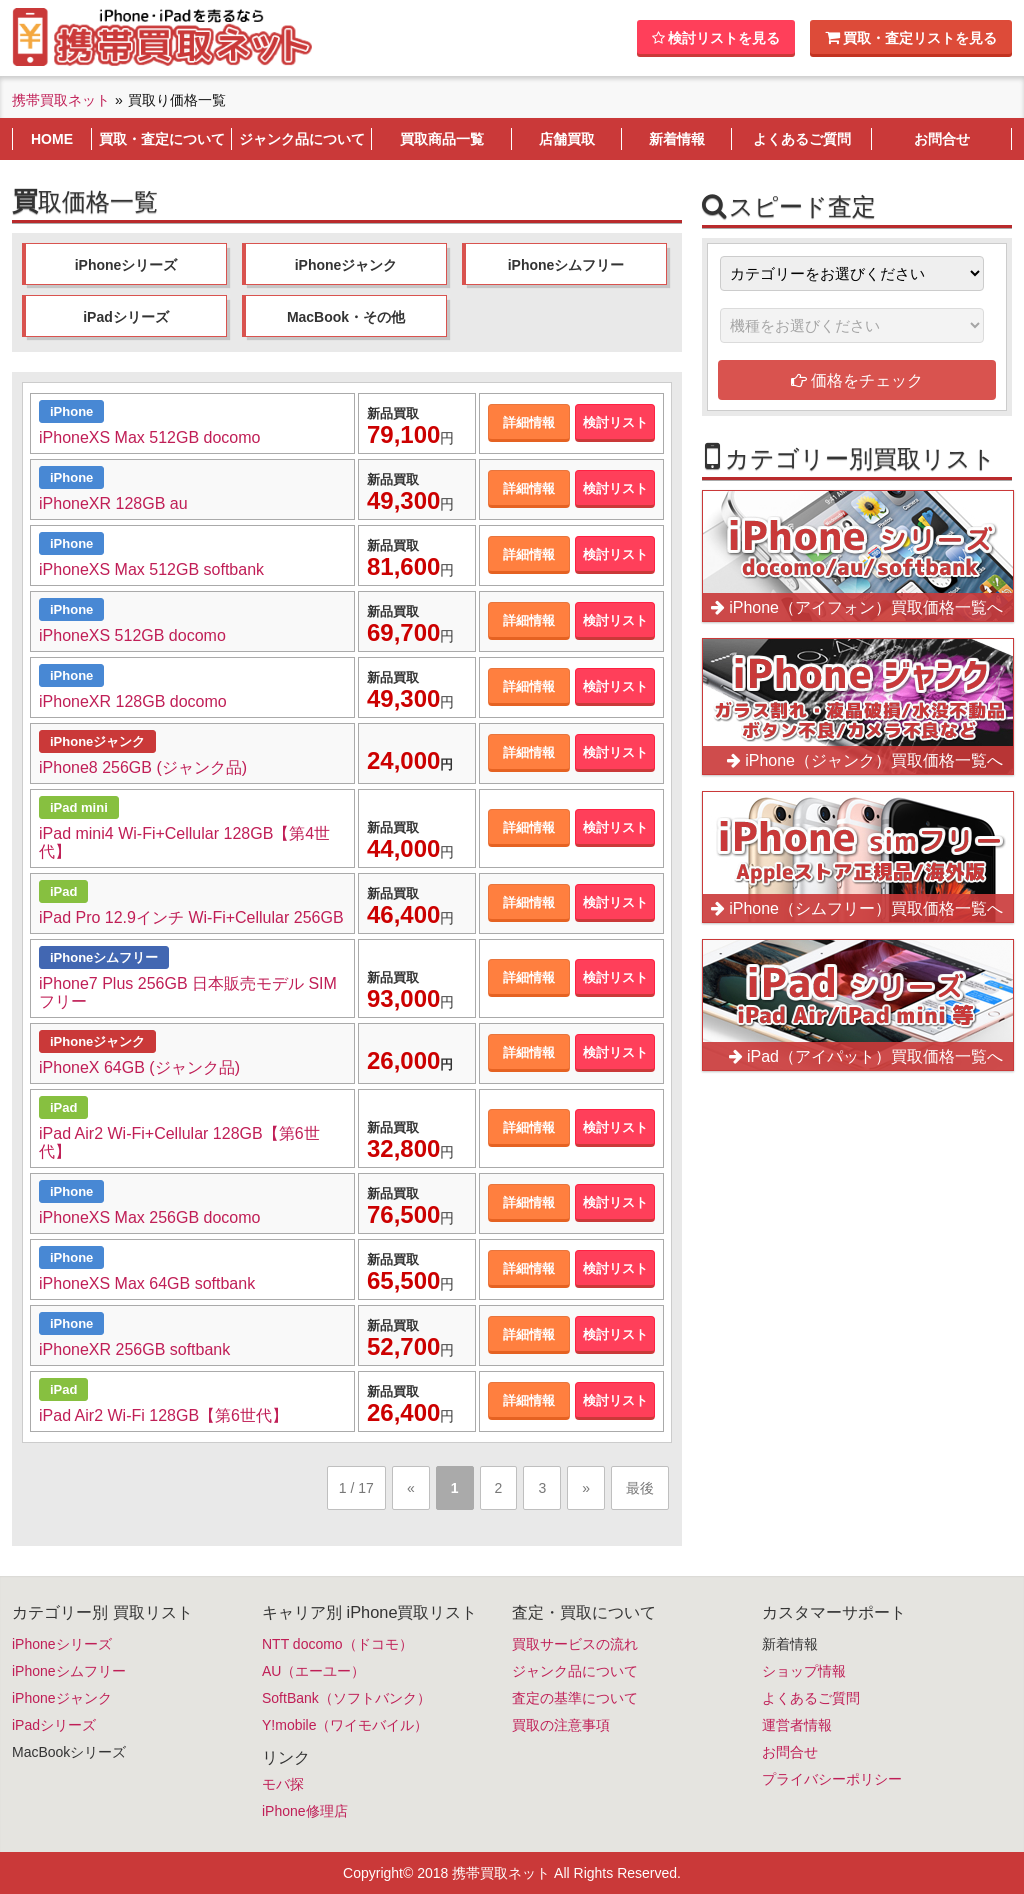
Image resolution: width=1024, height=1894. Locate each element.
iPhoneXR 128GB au (113, 503)
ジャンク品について (575, 1671)
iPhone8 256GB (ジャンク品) (143, 767)
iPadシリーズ (126, 317)
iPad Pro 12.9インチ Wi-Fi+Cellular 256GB (191, 917)
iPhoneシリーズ (126, 265)
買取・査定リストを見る (911, 37)
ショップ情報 (804, 1671)
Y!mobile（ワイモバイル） (345, 1725)
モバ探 (283, 1784)
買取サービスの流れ (575, 1644)
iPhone (71, 411)
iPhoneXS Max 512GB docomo (149, 437)
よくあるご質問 (811, 1698)
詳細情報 (529, 422)
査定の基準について (575, 1698)
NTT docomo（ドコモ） (337, 1644)
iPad (63, 891)
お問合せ (790, 1752)
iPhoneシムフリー (566, 265)
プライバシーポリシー (832, 1779)
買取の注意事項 (561, 1725)
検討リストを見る (716, 38)
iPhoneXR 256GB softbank (134, 1349)
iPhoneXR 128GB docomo (133, 701)
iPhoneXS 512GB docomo (132, 635)
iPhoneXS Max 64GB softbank (147, 1283)
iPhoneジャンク (346, 265)
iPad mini (79, 807)
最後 (640, 1488)
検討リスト (615, 422)
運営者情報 (797, 1725)
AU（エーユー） (313, 1671)
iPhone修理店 (305, 1811)
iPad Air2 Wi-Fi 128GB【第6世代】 (163, 1415)
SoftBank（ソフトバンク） (346, 1698)
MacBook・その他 (346, 317)
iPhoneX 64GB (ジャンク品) (139, 1067)
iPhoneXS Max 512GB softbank (151, 569)
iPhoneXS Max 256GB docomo (149, 1217)
